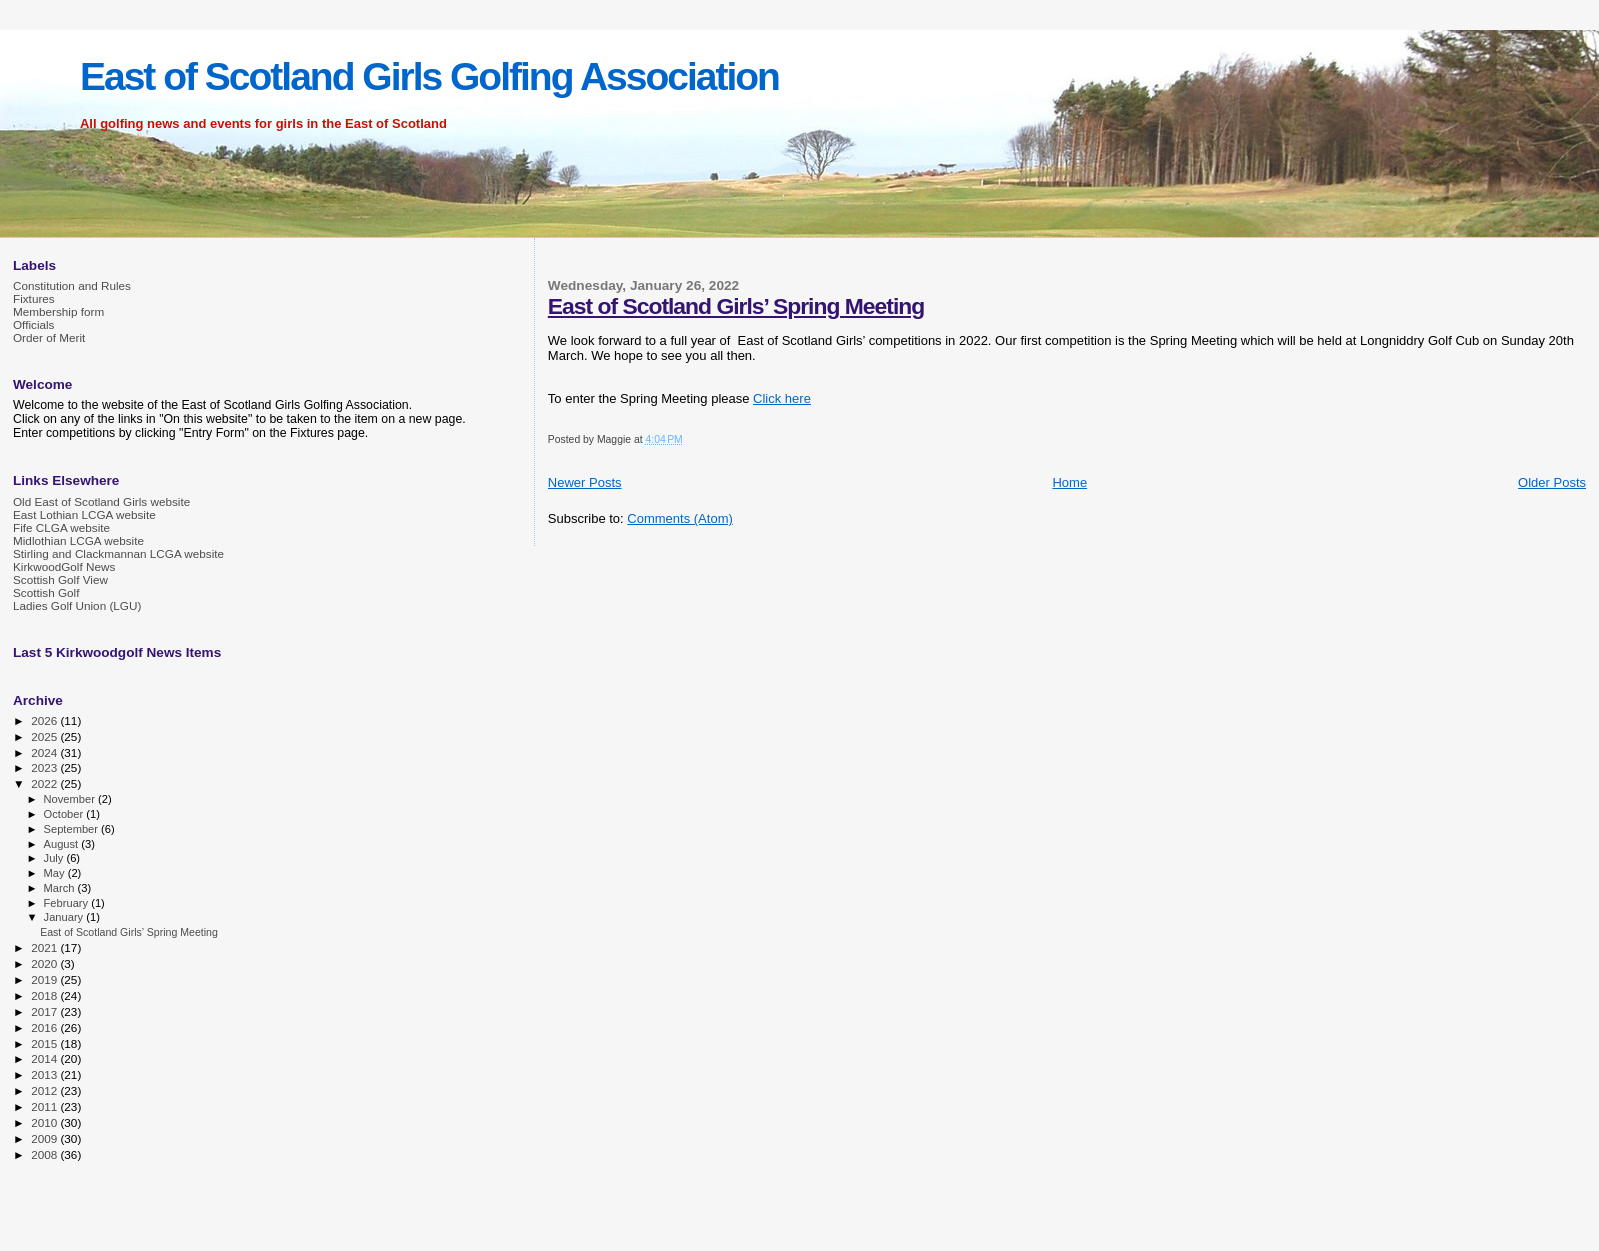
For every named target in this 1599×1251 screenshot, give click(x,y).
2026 (45, 720)
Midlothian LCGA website (78, 540)
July (55, 858)
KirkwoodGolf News (64, 566)
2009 (45, 1138)
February (68, 903)
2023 (45, 767)
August (63, 844)
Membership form (58, 311)
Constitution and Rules (72, 285)
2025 (45, 736)
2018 (45, 995)
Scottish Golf (46, 592)
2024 (45, 752)
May (56, 873)
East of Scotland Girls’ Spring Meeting (736, 306)
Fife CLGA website (61, 527)
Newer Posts (585, 482)
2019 (45, 979)
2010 (45, 1122)
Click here (782, 398)
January (65, 917)
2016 (45, 1027)
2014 (45, 1058)
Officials (33, 324)
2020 (45, 963)
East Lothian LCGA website (84, 514)
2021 (45, 947)
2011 (45, 1106)
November (71, 799)
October (65, 814)
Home (1069, 482)
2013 (45, 1074)
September (73, 829)
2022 (45, 783)
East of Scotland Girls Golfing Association (429, 76)
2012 (45, 1090)
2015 (45, 1043)
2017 (45, 1011)
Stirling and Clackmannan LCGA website (118, 553)
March (61, 888)
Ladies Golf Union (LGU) (77, 605)
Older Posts (1552, 482)
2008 (45, 1154)
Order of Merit (49, 337)
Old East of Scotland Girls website (101, 501)
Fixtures (34, 298)
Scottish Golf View (60, 579)
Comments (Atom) (679, 518)
